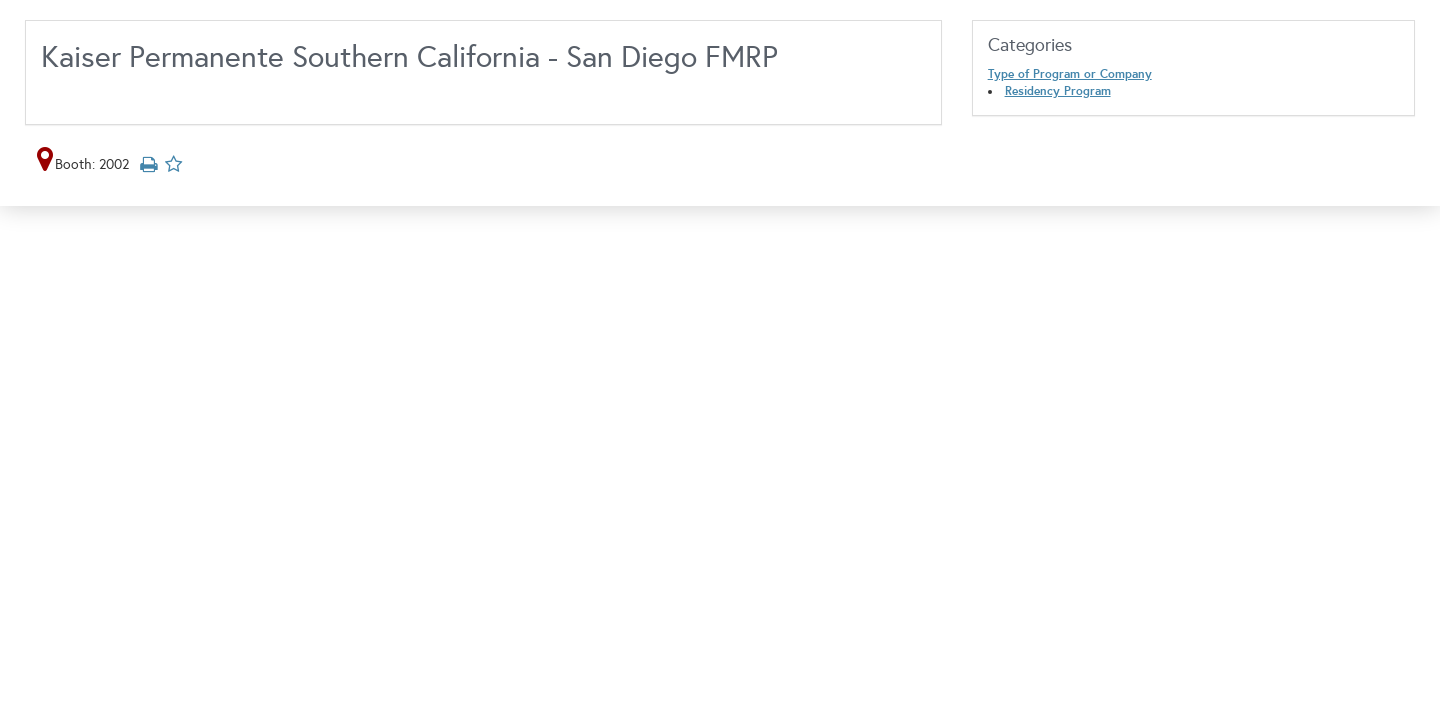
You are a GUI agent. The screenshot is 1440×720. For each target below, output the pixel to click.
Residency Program (1058, 91)
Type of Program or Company (1070, 74)
